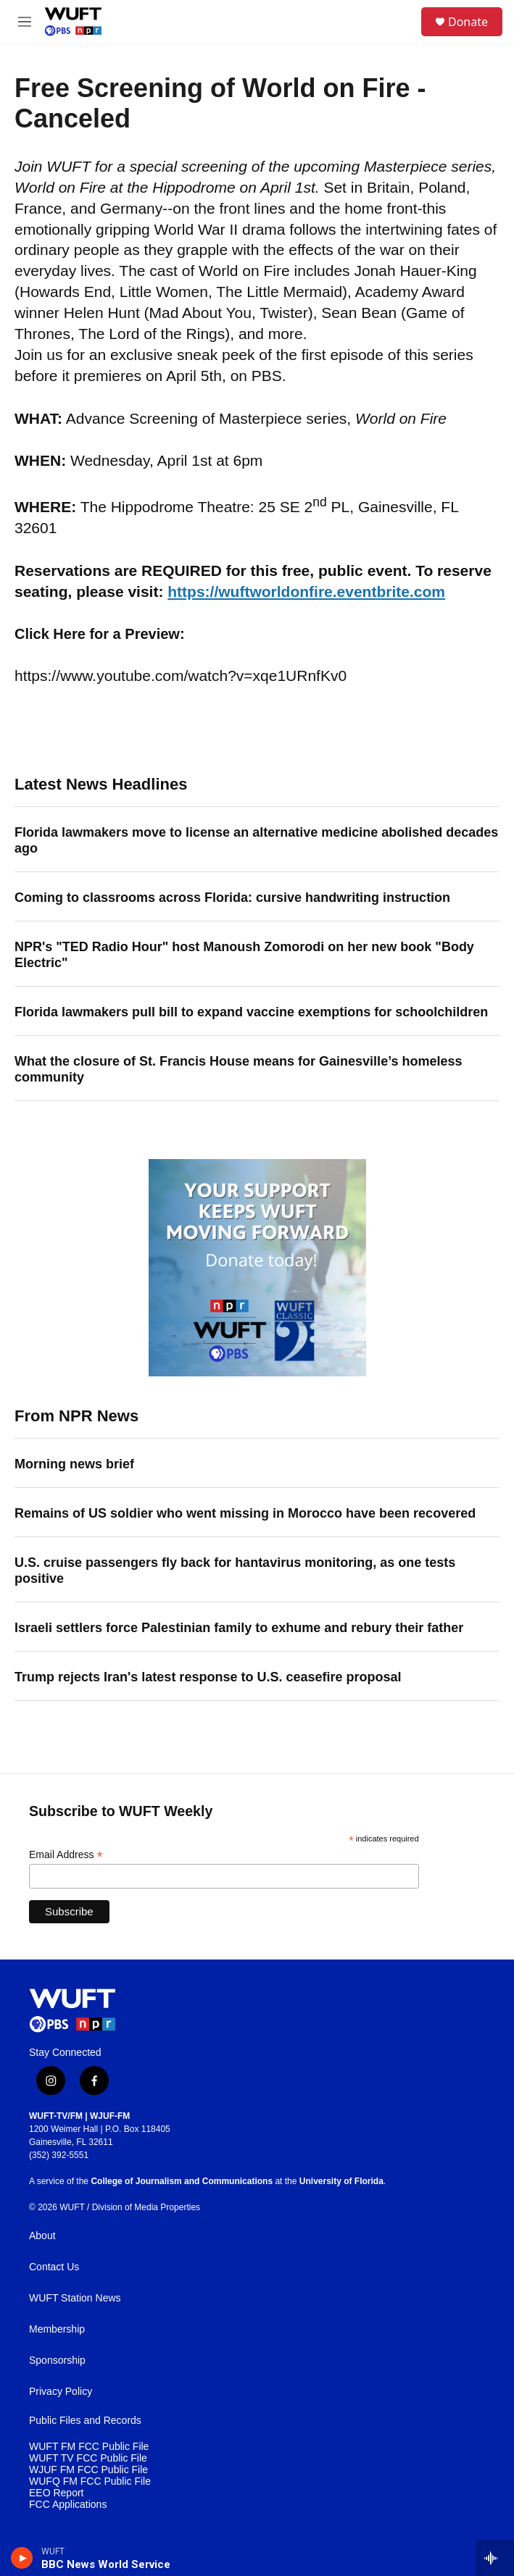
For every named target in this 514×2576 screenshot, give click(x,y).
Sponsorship (57, 2360)
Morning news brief (74, 1464)
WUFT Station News (75, 2298)
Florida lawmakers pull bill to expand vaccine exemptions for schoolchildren (251, 1012)
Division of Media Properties (146, 2207)
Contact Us (54, 2267)
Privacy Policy (60, 2391)
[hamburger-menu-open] (24, 21)
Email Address (66, 1855)
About (42, 2235)
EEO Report (56, 2493)
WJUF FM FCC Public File (88, 2469)
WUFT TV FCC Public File (88, 2458)
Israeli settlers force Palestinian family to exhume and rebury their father (238, 1628)
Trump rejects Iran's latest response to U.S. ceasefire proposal (207, 1677)
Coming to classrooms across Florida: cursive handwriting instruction (232, 897)
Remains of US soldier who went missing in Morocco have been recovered (245, 1513)
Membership (57, 2329)
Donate (468, 21)
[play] (22, 2558)
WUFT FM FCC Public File (89, 2446)
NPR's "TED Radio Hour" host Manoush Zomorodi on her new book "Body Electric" (244, 955)
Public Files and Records (85, 2420)
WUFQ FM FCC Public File (90, 2481)
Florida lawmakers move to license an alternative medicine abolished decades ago (256, 840)
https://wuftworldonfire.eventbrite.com (306, 591)
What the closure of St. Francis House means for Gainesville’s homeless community (238, 1069)
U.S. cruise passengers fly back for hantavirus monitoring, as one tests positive (234, 1570)
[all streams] (495, 2558)
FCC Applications (68, 2504)
